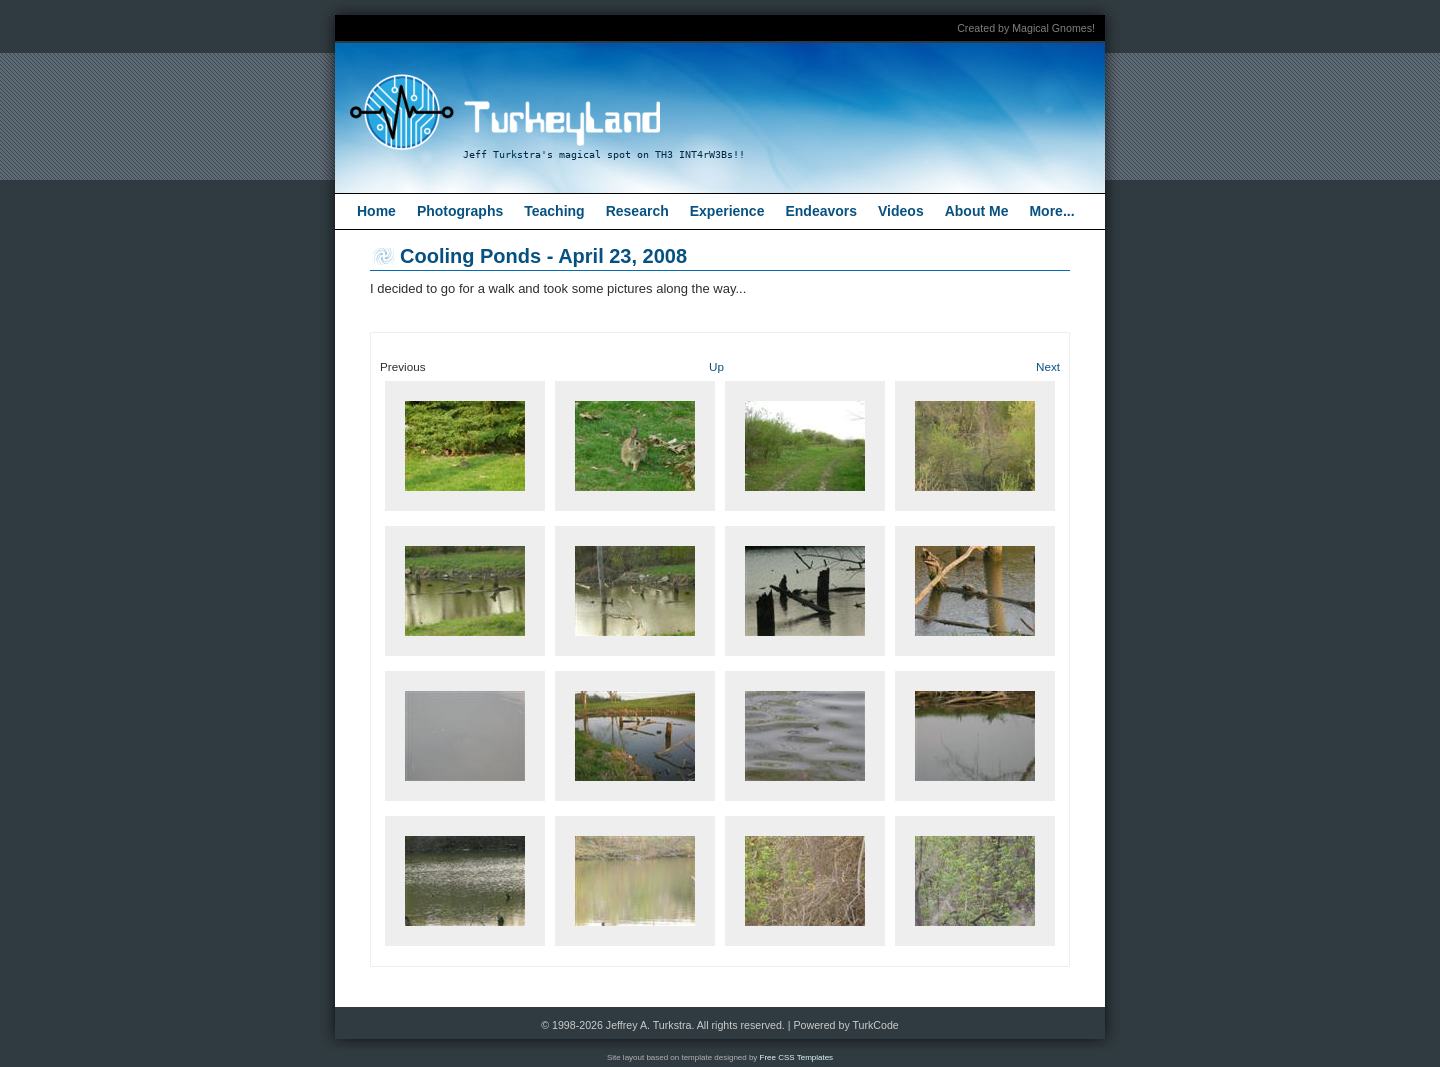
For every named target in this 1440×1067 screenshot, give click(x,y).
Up (716, 366)
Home (376, 211)
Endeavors (821, 211)
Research (637, 211)
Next (1048, 366)
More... (1051, 211)
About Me (977, 211)
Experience (727, 211)
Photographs (460, 211)
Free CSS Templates (797, 1057)
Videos (901, 211)
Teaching (554, 211)
